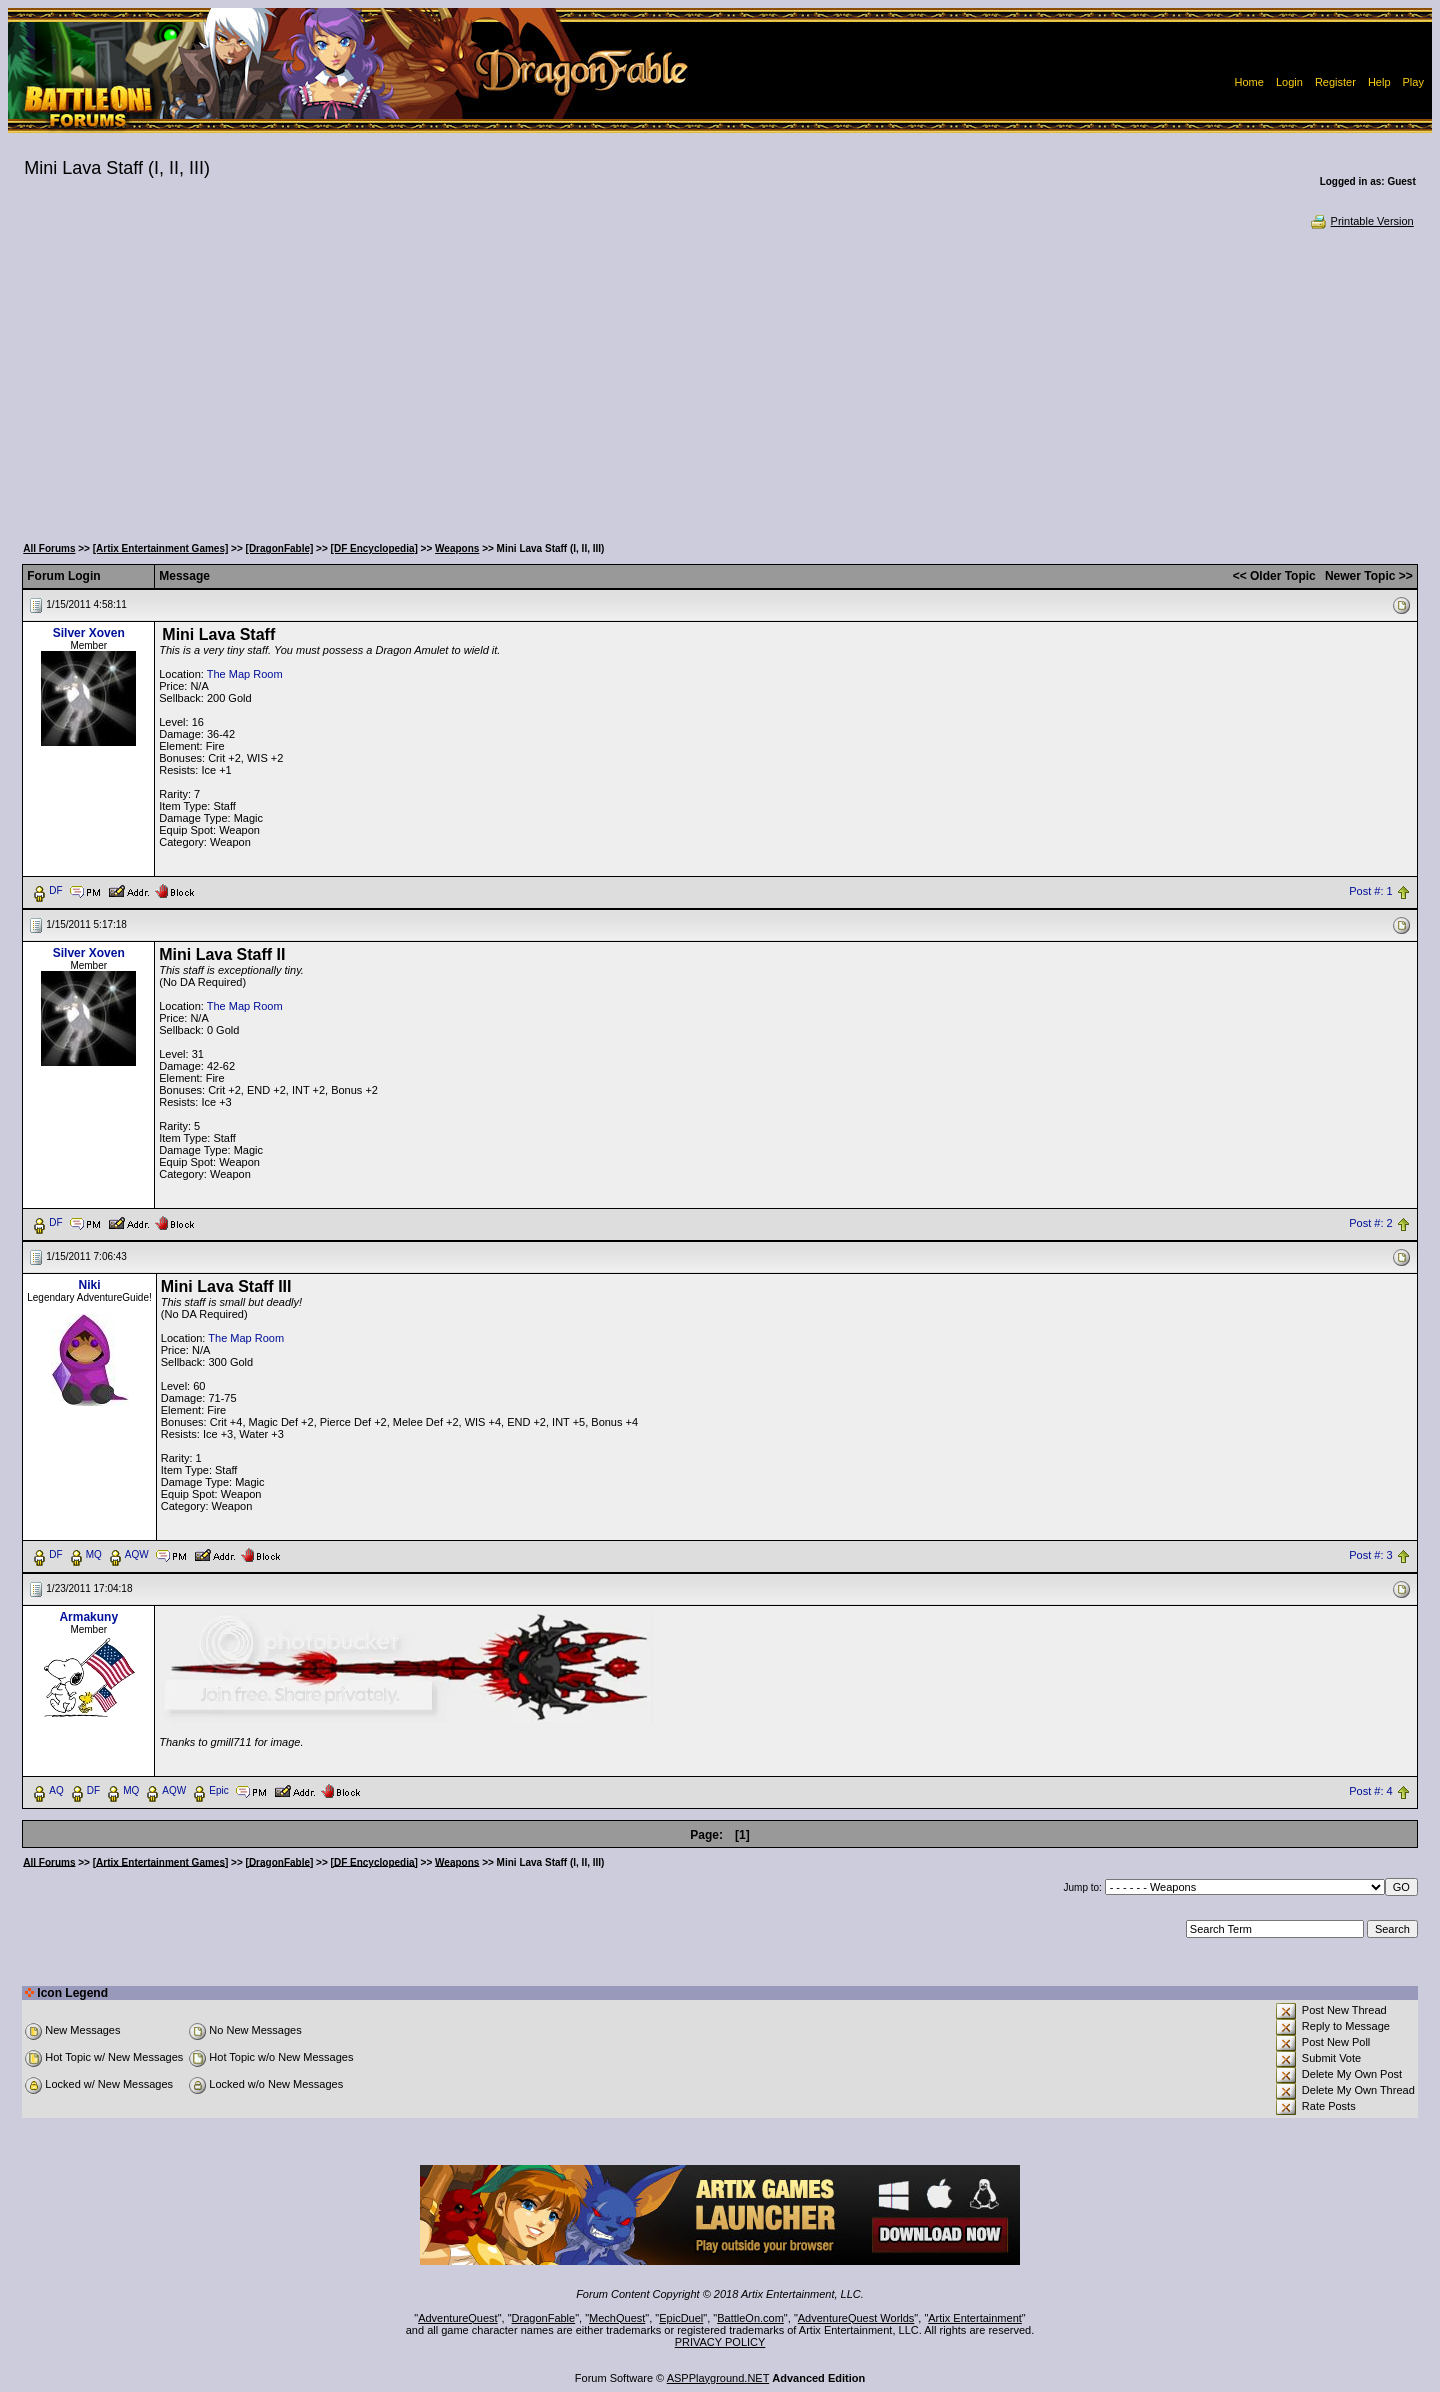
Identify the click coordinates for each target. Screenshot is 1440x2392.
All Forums (49, 548)
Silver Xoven (89, 633)
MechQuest (617, 2318)
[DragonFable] (280, 548)
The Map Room (245, 674)
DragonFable (544, 2318)
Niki (90, 1285)
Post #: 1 (1370, 891)
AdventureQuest (458, 2318)
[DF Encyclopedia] (374, 548)
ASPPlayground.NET (718, 2378)
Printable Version (1361, 221)
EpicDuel (681, 2318)
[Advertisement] (720, 380)
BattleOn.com (750, 2318)
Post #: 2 (1370, 1223)
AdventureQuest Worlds (856, 2318)
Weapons (457, 548)
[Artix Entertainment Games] (161, 548)
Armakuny (88, 1617)
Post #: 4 (1370, 1791)
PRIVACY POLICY (720, 2342)
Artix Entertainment (975, 2318)
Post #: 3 (1370, 1555)
